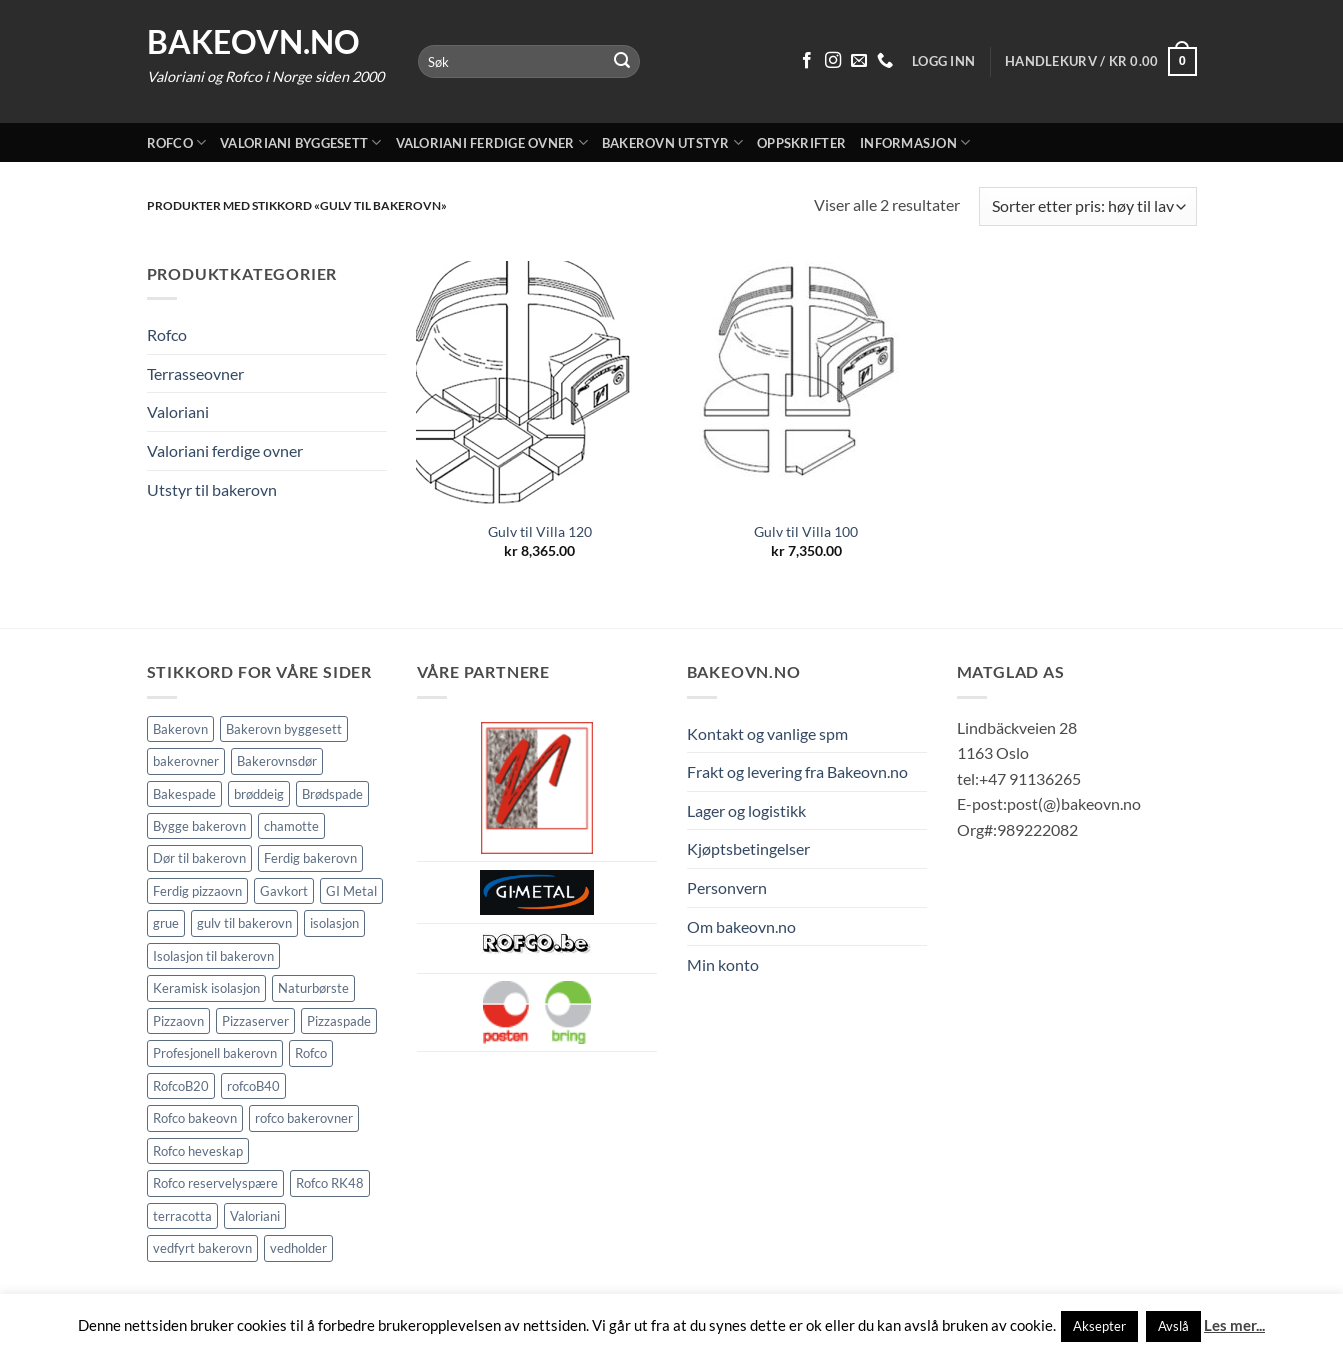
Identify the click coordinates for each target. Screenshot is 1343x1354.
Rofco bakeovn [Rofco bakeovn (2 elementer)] (195, 1118)
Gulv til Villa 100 (806, 531)
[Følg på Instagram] (833, 61)
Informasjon (915, 142)
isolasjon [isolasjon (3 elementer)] (334, 923)
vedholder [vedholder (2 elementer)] (298, 1248)
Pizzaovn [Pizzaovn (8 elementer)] (178, 1021)
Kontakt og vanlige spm (767, 733)
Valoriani (178, 411)
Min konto (723, 964)
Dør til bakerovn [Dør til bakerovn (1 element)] (199, 858)
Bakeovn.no (253, 42)
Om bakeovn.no (741, 926)
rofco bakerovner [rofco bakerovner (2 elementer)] (304, 1118)
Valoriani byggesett (300, 142)
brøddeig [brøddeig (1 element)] (259, 794)
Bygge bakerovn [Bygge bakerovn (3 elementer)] (199, 826)
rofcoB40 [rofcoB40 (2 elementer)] (253, 1086)
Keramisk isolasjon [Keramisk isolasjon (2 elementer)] (206, 988)
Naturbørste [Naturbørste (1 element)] (313, 988)
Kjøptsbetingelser (748, 848)
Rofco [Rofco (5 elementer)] (311, 1053)
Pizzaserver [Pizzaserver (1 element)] (255, 1021)
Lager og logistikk (746, 810)
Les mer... (1234, 1325)
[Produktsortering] (1087, 206)
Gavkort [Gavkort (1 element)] (284, 891)
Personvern (727, 887)
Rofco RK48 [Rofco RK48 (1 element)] (330, 1183)
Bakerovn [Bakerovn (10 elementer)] (180, 729)
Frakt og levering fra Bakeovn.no (797, 771)
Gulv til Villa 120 (540, 531)
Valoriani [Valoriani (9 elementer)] (255, 1216)
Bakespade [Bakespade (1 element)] (184, 794)
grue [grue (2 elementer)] (166, 923)
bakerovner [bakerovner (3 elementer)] (186, 761)
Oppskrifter (801, 143)
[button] (1100, 62)
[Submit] (622, 62)
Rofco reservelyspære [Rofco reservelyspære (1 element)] (215, 1183)
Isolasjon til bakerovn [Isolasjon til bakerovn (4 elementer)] (213, 956)
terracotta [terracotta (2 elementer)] (182, 1216)
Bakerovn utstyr (672, 142)
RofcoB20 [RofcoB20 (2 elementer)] (181, 1086)
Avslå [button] (1173, 1326)
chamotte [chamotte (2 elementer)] (291, 826)
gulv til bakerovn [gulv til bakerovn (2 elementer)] (244, 923)
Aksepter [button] (1099, 1326)
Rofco (177, 142)
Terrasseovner (195, 373)
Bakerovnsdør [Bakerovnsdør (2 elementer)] (277, 761)
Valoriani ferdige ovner (492, 142)
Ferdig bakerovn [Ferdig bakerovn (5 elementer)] (310, 858)
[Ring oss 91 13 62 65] (885, 61)
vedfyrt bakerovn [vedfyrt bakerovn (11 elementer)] (202, 1248)
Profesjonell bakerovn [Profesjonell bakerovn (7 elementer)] (215, 1053)
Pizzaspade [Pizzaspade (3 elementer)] (339, 1021)
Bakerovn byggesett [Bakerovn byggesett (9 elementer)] (284, 729)
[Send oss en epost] (859, 61)
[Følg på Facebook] (807, 61)
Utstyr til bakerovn (212, 489)
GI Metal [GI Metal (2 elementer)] (351, 891)
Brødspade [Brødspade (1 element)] (332, 794)
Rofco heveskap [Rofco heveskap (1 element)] (198, 1151)
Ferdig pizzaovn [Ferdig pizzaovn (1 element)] (197, 891)
